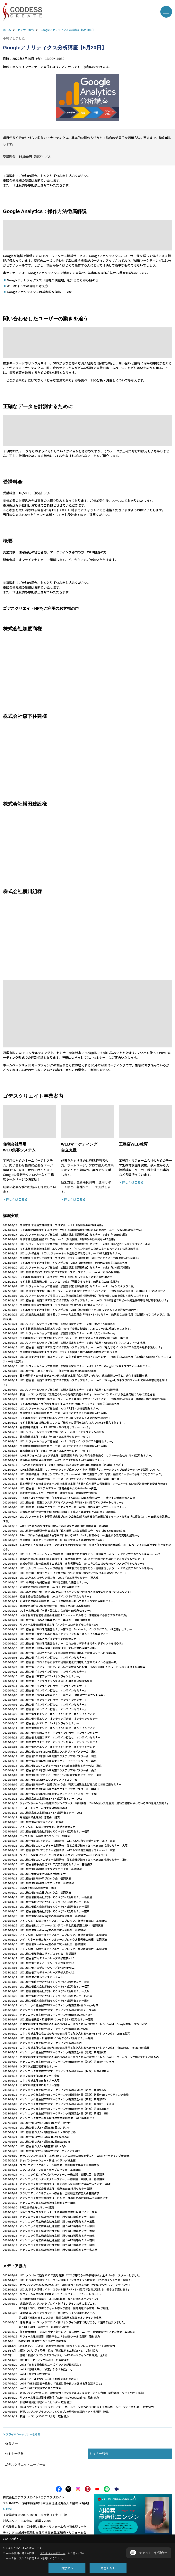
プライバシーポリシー (52, 2553)
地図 (9, 2509)
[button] (148, 2552)
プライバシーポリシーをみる (23, 2434)
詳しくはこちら (17, 1199)
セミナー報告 (99, 2453)
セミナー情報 (14, 2453)
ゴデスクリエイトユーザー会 (25, 2464)
